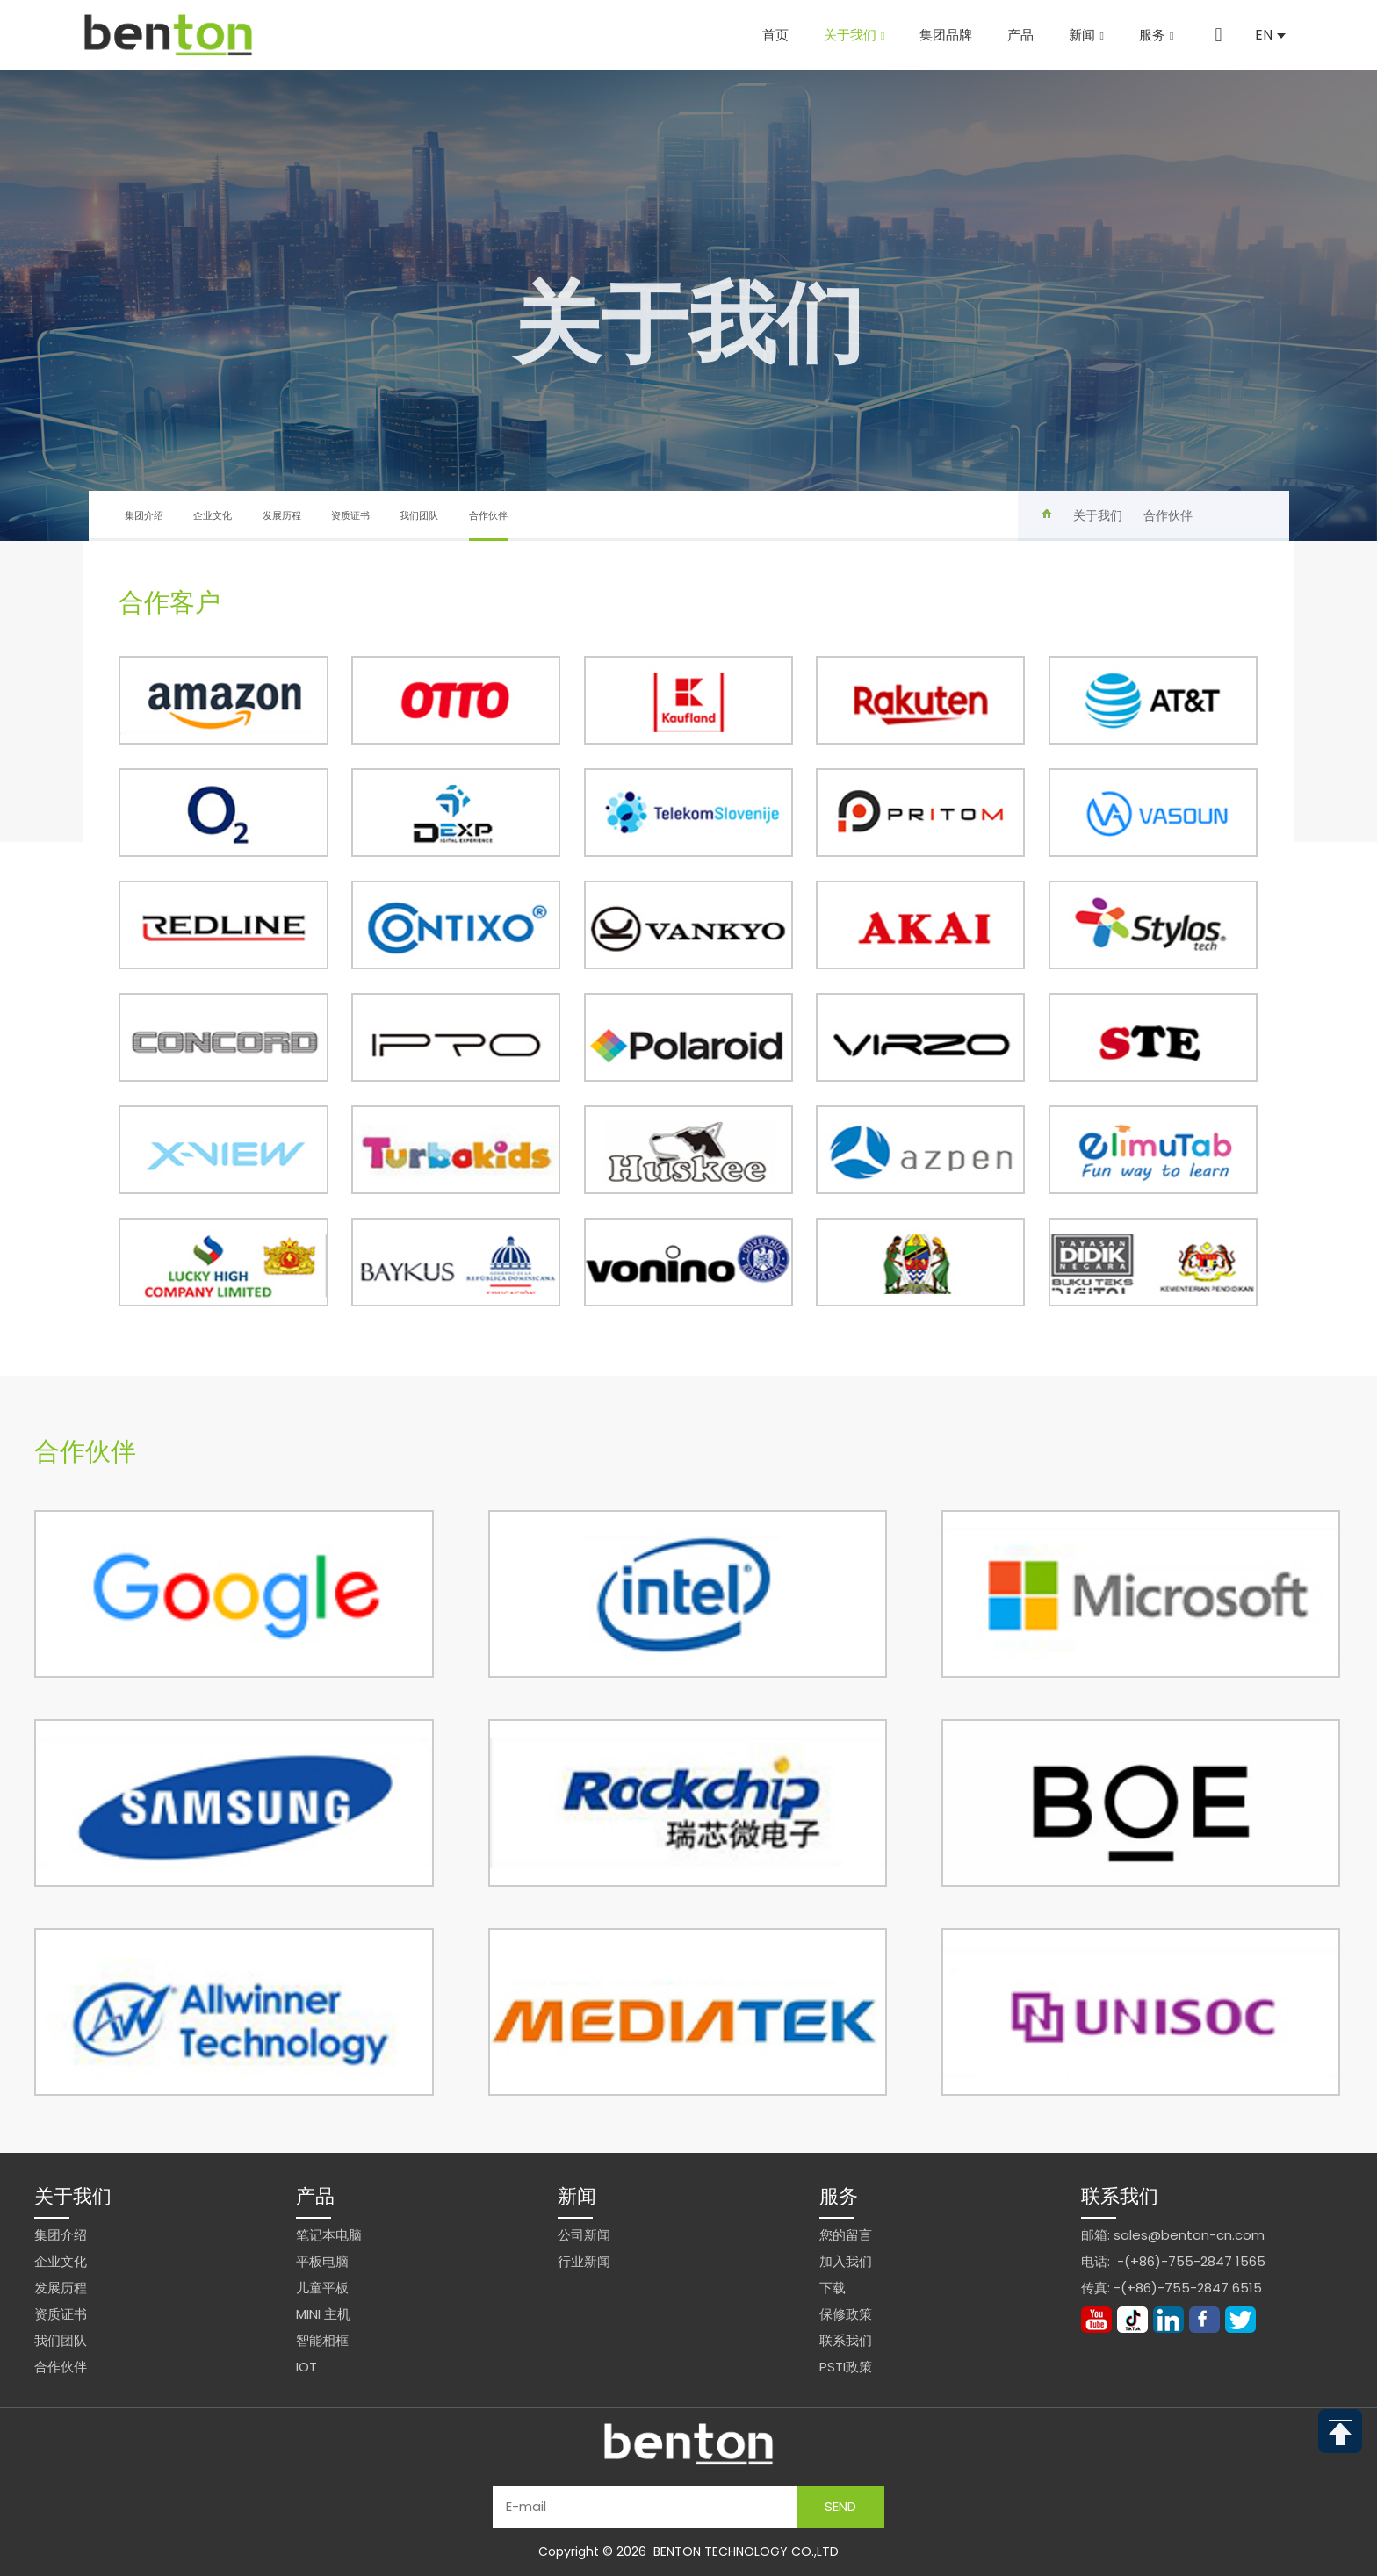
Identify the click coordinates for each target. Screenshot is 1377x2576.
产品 (1020, 34)
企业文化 (212, 515)
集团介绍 (144, 515)
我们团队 (419, 515)
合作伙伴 (488, 524)
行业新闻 (584, 2261)
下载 (832, 2287)
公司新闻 (584, 2235)
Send (840, 2506)
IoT (306, 2366)
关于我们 (854, 34)
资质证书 (350, 515)
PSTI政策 (845, 2366)
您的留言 (845, 2235)
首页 (775, 34)
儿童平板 (322, 2287)
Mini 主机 (323, 2314)
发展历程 (282, 515)
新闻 (1086, 34)
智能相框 (322, 2340)
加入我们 (845, 2261)
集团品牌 (945, 34)
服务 (1156, 34)
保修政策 (845, 2314)
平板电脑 (322, 2261)
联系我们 (845, 2340)
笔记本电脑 (329, 2235)
